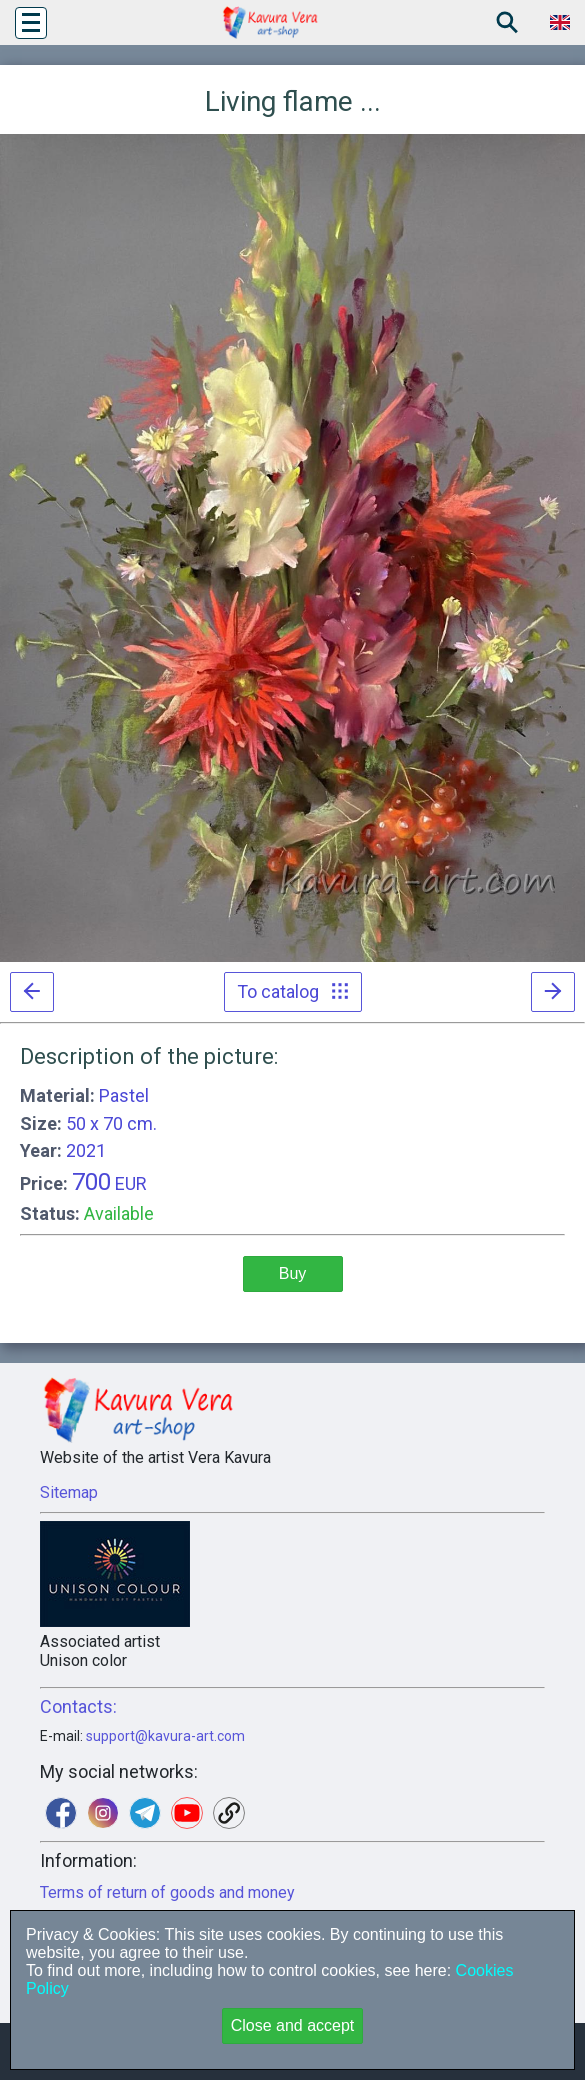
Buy (293, 1273)
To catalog (293, 991)
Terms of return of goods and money (167, 1892)
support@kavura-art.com (165, 1736)
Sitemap (69, 1492)
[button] (31, 23)
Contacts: (78, 1706)
